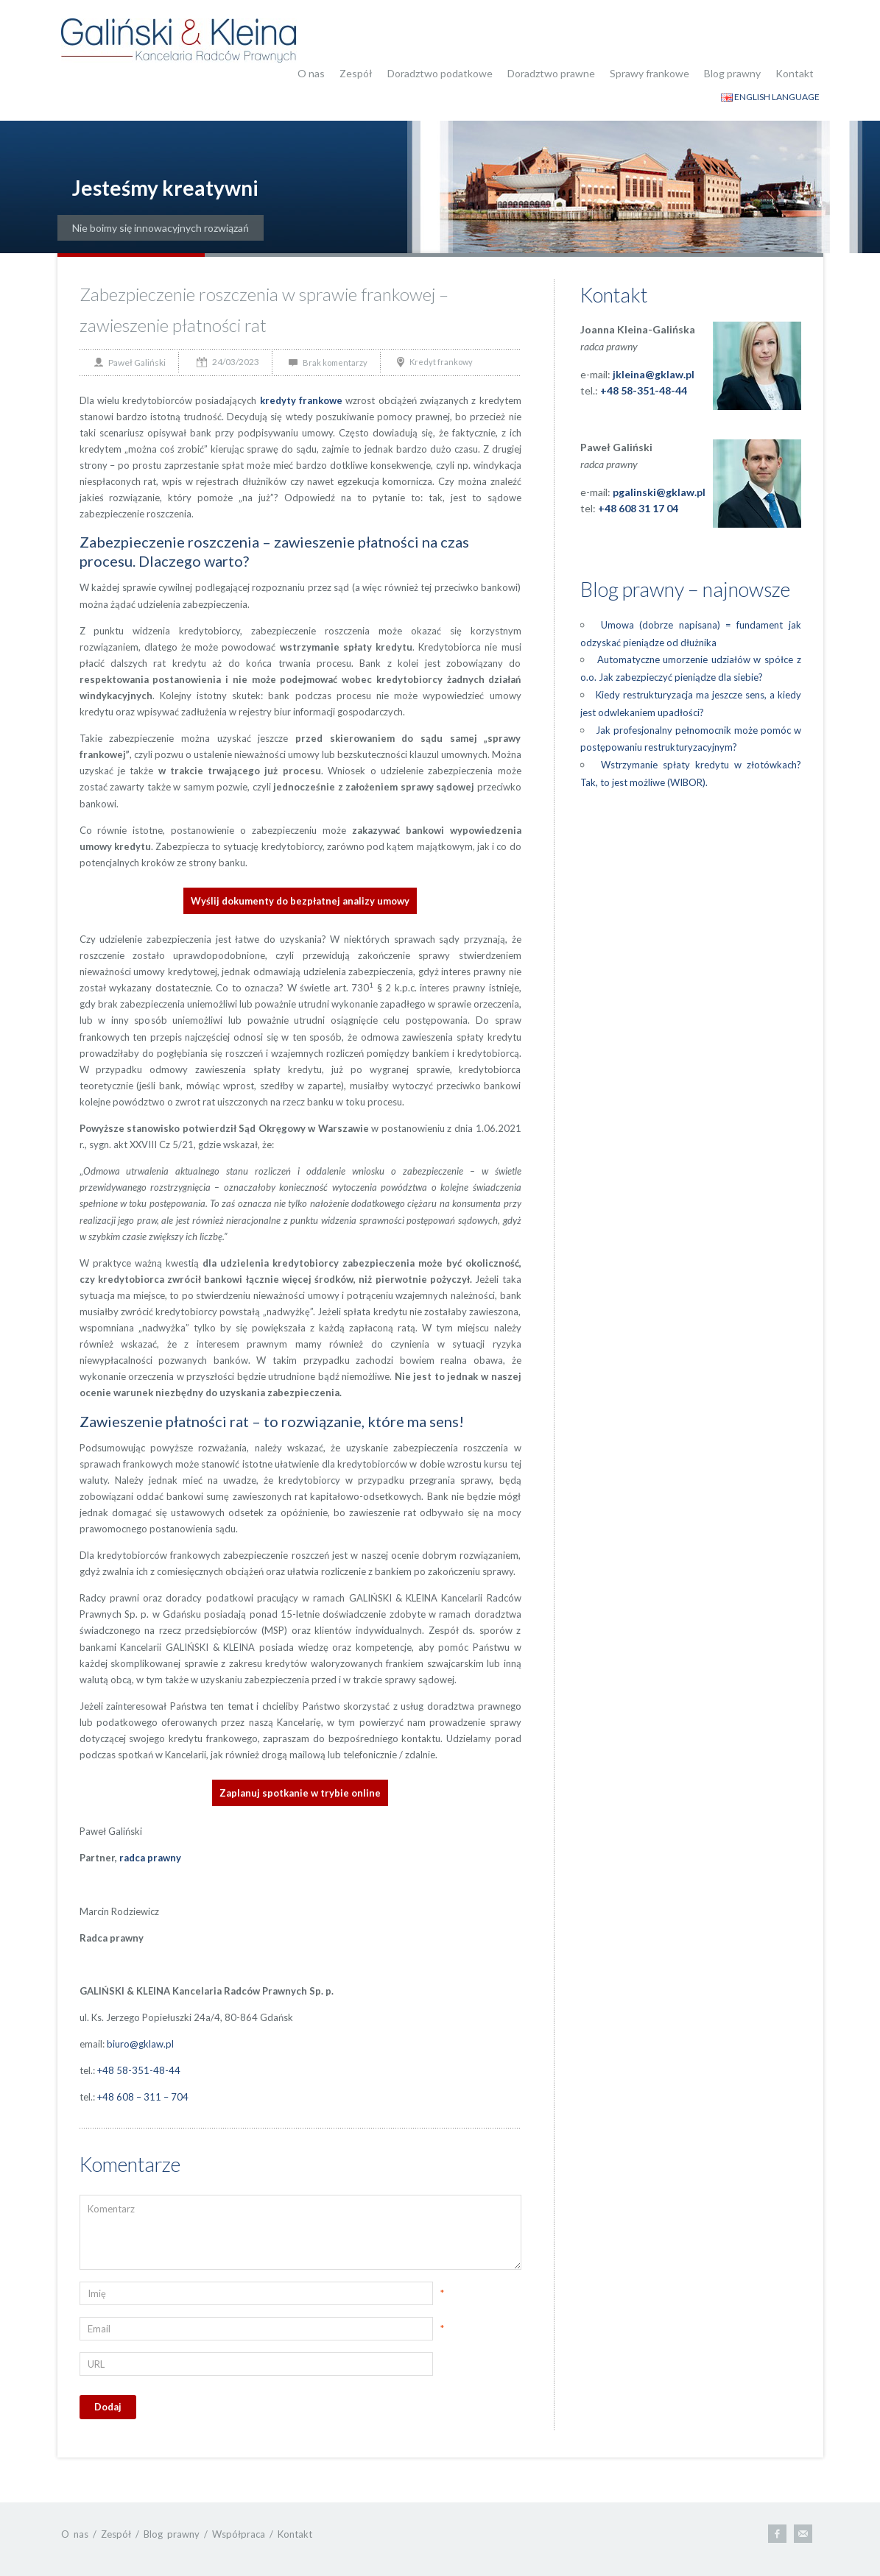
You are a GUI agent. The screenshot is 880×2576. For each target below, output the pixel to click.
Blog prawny (732, 73)
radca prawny (150, 1858)
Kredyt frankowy (441, 362)
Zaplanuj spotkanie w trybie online (300, 1793)
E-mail (803, 2533)
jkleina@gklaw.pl (653, 374)
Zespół (356, 73)
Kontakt (794, 73)
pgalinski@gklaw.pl (659, 492)
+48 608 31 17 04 (638, 508)
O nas (311, 73)
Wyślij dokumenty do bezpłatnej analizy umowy (300, 901)
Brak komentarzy (335, 362)
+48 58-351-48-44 (138, 2070)
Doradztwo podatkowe (440, 73)
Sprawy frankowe (649, 73)
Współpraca (238, 2534)
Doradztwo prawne (551, 73)
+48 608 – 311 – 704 (143, 2097)
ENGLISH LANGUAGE (770, 96)
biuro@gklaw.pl (140, 2044)
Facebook (777, 2533)
